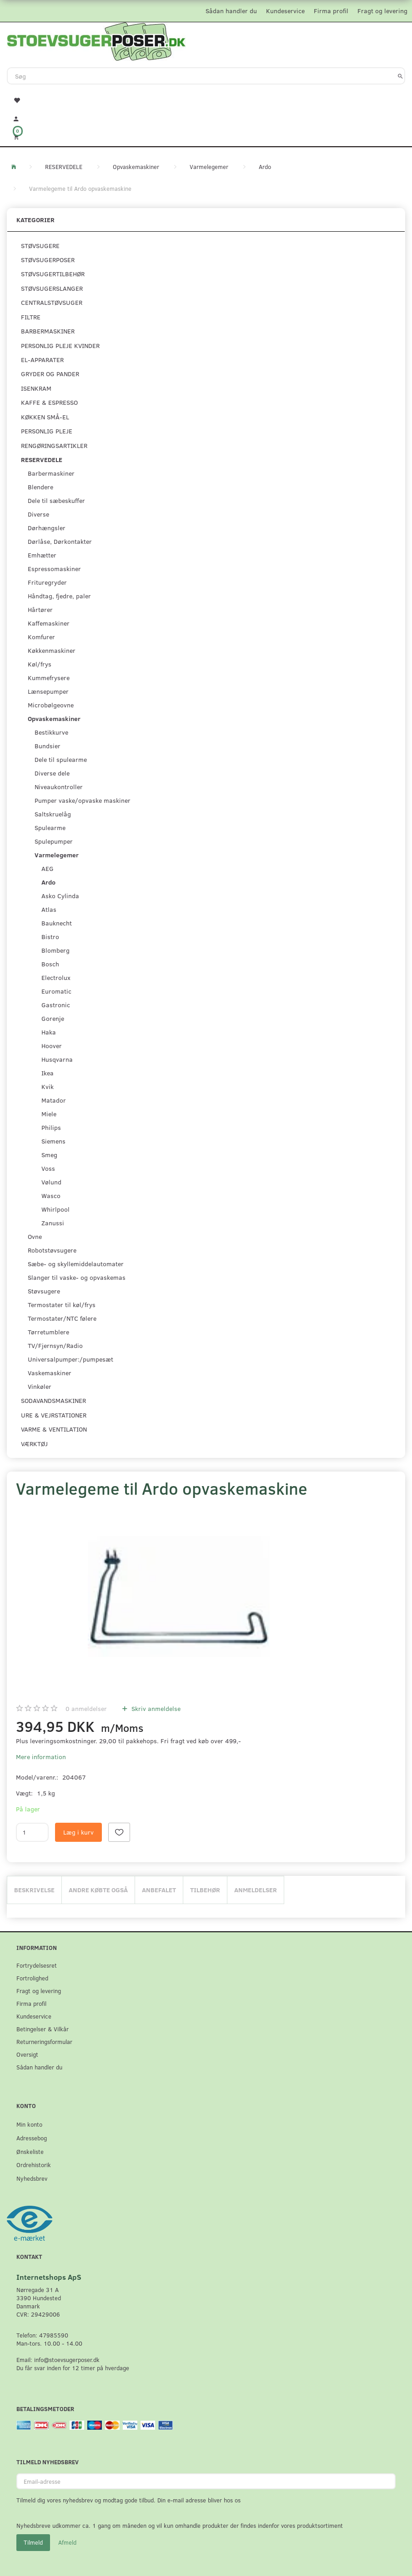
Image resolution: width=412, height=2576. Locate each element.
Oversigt (27, 2054)
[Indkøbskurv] (206, 136)
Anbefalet (159, 1889)
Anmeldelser (255, 1889)
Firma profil (331, 10)
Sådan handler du (231, 10)
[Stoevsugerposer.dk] (96, 40)
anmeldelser (86, 1708)
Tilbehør (205, 1889)
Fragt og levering (382, 10)
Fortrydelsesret (36, 1965)
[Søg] (400, 75)
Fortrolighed (32, 1978)
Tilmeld (33, 2542)
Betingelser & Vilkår (42, 2029)
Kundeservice (285, 10)
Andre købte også (98, 1889)
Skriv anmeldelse (155, 1708)
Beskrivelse (34, 1889)
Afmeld (67, 2542)
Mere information (41, 1756)
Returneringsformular (44, 2041)
